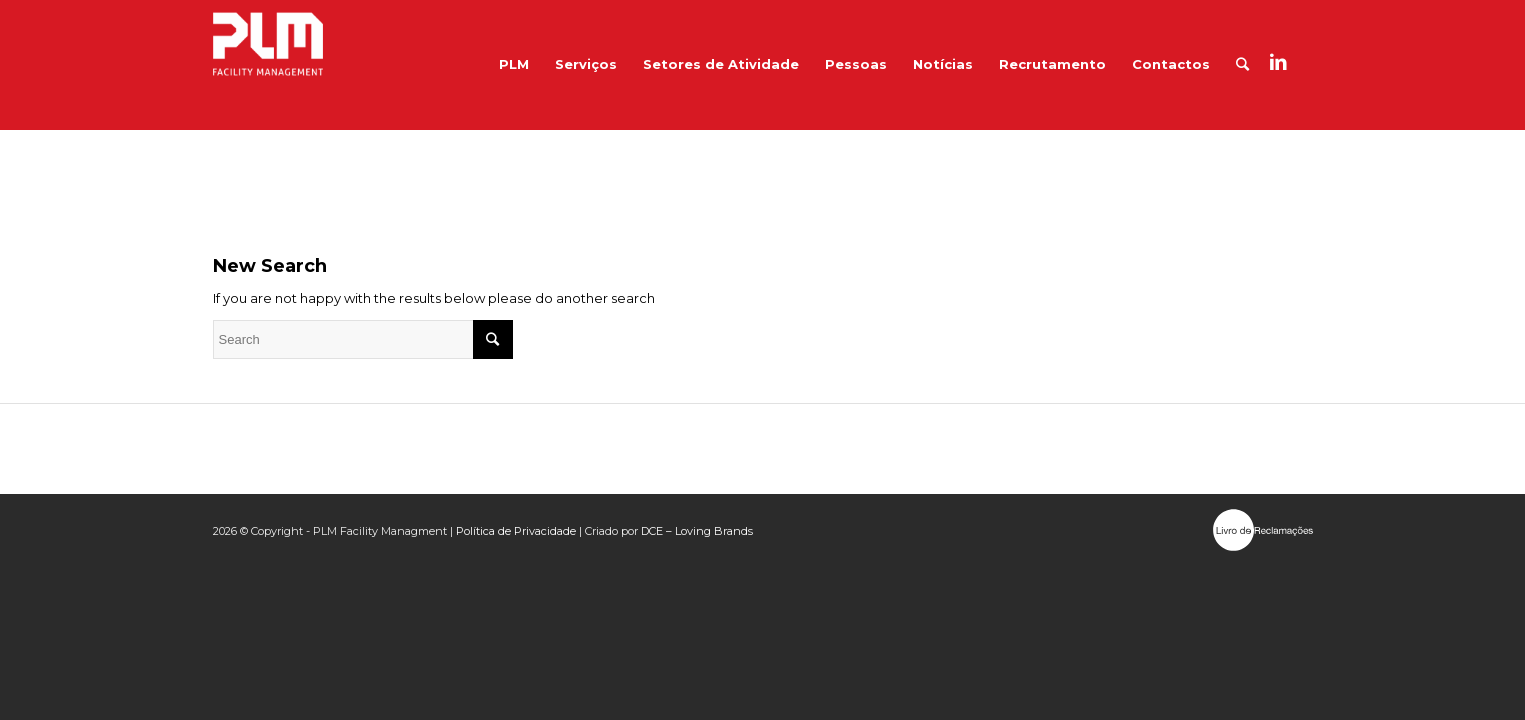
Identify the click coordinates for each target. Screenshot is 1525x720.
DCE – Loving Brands (697, 531)
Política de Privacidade (516, 531)
